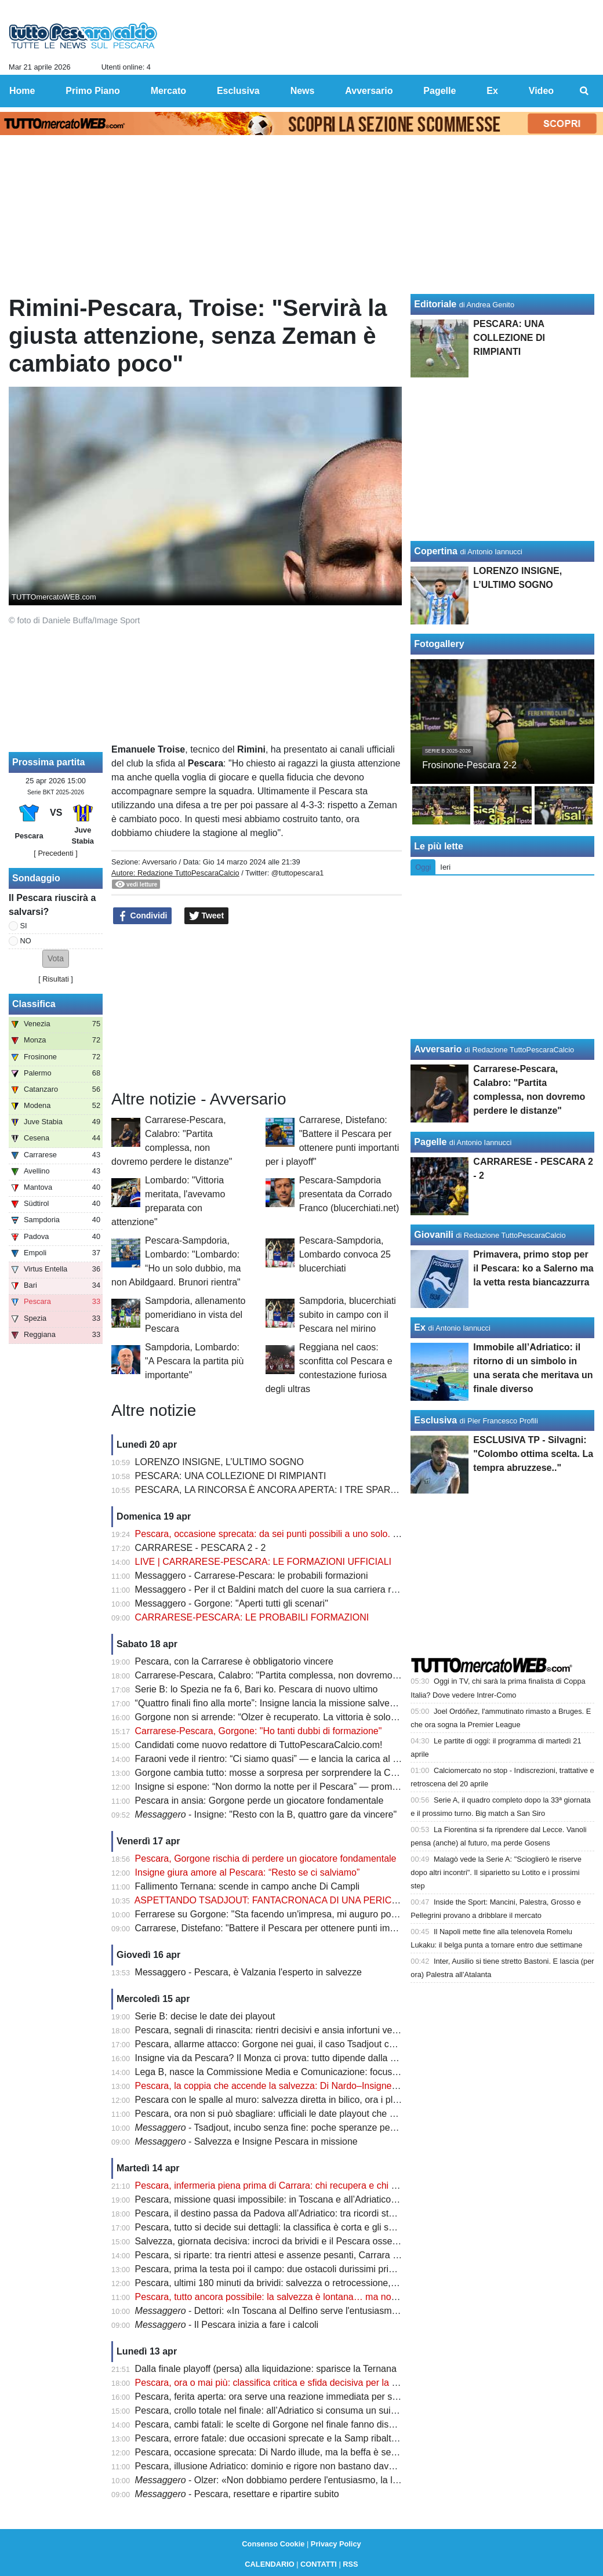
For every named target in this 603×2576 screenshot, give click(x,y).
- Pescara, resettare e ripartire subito (237, 2494)
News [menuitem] (302, 91)
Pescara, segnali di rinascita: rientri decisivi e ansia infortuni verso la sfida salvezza (305, 2030)
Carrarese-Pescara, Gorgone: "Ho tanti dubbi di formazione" (258, 1731)
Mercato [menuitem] (168, 91)
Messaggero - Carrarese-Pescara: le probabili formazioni (251, 1576)
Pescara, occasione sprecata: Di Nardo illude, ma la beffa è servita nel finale (291, 2452)
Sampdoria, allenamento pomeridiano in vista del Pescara (195, 1315)
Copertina (435, 551)
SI (23, 925)
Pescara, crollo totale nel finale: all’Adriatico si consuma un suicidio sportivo (290, 2410)
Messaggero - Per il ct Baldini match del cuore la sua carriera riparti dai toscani (297, 1589)
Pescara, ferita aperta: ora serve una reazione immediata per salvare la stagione (300, 2396)
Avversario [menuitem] (369, 91)
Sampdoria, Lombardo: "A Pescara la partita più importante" (194, 1361)
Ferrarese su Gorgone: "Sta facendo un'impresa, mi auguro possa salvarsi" (289, 1914)
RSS (350, 2564)
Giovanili (433, 1235)
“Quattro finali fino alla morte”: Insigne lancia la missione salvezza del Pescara (295, 1703)
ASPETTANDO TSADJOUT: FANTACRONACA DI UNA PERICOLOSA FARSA (295, 1900)
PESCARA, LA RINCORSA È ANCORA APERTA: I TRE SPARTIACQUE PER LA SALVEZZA (325, 1490)
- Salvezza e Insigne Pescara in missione (246, 2141)
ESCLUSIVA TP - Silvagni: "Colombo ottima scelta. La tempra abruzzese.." (533, 1454)
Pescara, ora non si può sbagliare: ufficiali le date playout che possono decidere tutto (309, 2114)
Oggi (423, 867)
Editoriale (435, 304)
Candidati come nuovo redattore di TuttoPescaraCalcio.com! (259, 1745)
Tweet (206, 916)
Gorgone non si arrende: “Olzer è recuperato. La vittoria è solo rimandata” (286, 1717)
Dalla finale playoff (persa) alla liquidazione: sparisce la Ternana (266, 2369)
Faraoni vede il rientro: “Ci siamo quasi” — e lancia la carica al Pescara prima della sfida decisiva (334, 1759)
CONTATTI (318, 2564)
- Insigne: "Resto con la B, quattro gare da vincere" (266, 1814)
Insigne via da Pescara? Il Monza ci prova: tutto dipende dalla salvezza (281, 2058)
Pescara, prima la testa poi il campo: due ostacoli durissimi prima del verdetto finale (306, 2269)
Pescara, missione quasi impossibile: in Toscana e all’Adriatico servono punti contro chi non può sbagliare (352, 2199)
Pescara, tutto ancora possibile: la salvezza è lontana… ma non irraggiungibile (296, 2297)
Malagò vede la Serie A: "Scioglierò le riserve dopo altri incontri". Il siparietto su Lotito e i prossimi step (496, 1872)
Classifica (34, 1004)
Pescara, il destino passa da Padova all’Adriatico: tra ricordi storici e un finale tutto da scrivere (327, 2213)
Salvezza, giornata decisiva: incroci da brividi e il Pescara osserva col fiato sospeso (306, 2241)
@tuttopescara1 (297, 873)
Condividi (143, 916)
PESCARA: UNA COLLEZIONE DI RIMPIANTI (230, 1476)
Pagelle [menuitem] (439, 91)
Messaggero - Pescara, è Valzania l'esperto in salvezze (248, 1972)
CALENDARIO (269, 2564)
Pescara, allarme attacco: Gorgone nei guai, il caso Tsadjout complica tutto (288, 2044)
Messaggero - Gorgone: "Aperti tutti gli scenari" (231, 1603)
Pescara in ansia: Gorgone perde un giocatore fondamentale (259, 1800)
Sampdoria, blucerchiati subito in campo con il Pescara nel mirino (347, 1315)
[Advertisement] (257, 1007)
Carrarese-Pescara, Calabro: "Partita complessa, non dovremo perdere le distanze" (306, 1675)
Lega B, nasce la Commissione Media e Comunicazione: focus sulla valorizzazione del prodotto (331, 2072)
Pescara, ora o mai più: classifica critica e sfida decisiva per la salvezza (281, 2383)
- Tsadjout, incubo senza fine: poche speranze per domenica (285, 2127)
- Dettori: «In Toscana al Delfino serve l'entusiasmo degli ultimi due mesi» (312, 2311)
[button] (55, 959)
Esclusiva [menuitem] (238, 91)
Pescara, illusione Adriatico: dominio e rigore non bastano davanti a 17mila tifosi (299, 2466)
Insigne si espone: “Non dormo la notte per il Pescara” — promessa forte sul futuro (304, 1787)
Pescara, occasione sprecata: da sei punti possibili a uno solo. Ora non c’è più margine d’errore (330, 1534)
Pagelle (430, 1142)
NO (25, 940)
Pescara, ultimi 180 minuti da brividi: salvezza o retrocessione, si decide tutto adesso (309, 2283)
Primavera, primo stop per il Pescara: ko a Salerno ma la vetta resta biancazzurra (533, 1268)
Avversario (159, 862)
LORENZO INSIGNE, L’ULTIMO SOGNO (219, 1462)
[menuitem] (584, 91)
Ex (420, 1327)
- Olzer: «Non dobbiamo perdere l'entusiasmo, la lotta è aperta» (292, 2480)
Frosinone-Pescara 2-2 (469, 765)
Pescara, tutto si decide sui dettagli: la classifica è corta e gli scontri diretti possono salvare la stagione (344, 2227)
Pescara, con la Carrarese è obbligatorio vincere (234, 1661)
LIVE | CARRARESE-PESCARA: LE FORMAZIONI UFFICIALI (263, 1562)
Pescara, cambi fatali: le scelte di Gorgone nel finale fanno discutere (275, 2424)
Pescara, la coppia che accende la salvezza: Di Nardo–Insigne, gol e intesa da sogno (310, 2086)
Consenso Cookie (273, 2543)
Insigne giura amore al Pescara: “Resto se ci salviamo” (247, 1872)
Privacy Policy (336, 2543)
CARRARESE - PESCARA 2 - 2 (200, 1548)
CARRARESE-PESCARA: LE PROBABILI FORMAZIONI (252, 1617)
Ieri (445, 867)
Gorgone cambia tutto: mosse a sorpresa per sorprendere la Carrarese (280, 1773)
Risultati (55, 979)
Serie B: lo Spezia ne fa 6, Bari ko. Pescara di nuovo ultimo (256, 1689)
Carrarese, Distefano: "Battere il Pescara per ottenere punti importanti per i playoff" (305, 1928)
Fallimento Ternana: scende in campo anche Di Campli (247, 1886)
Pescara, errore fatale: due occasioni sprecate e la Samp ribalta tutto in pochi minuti (307, 2438)
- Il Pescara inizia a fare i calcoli (227, 2325)
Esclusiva (435, 1420)
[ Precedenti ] (55, 853)
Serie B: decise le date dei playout (205, 2016)
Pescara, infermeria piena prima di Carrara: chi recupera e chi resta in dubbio (293, 2185)
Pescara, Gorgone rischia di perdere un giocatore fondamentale (266, 1858)
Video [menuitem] (541, 91)
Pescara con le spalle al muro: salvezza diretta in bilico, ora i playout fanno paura (301, 2100)
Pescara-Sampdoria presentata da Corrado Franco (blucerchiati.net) (349, 1194)
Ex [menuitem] (492, 91)
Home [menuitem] (22, 91)
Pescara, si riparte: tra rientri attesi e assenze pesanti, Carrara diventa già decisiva (304, 2255)
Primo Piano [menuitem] (92, 91)
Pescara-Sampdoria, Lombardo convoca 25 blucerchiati (345, 1254)
